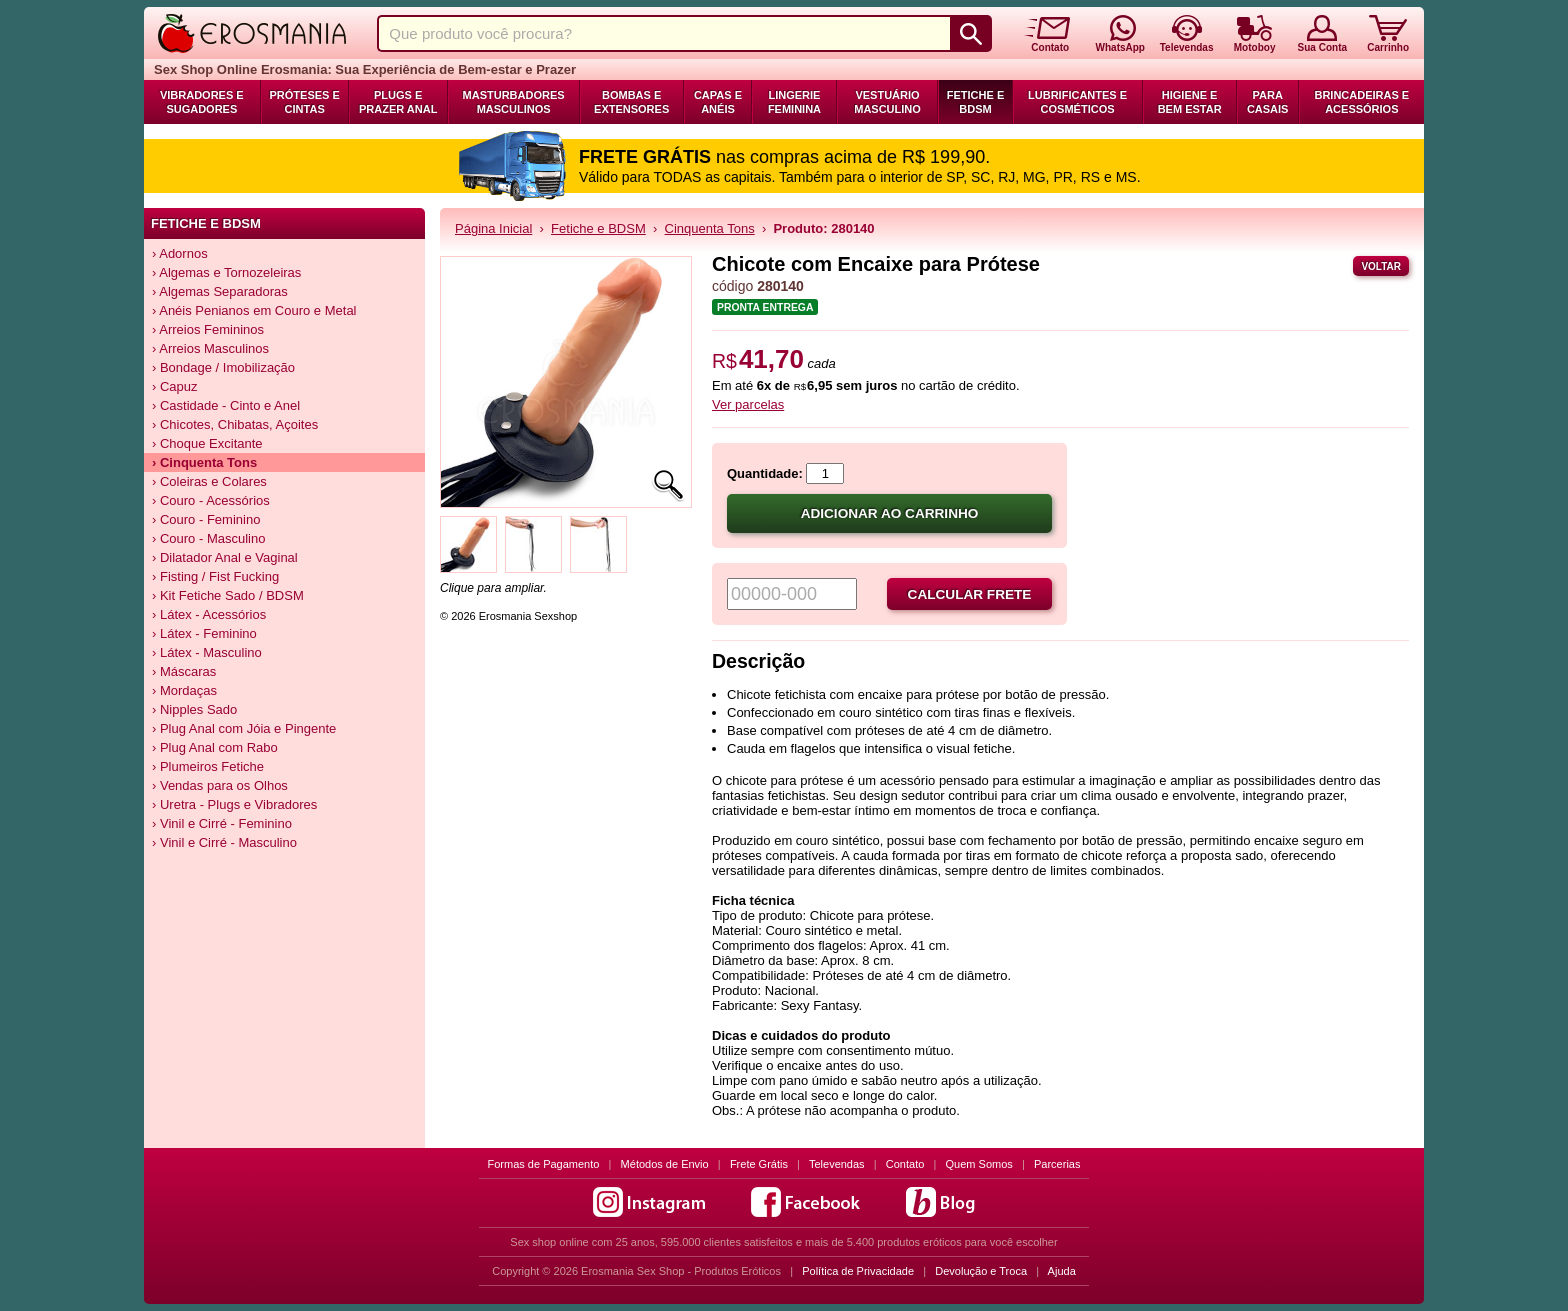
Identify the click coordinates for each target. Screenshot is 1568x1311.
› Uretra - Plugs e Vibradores (234, 804)
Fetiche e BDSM (975, 102)
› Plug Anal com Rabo (215, 747)
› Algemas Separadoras (220, 291)
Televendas (837, 1164)
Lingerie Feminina (794, 102)
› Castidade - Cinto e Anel (226, 405)
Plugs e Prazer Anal (398, 102)
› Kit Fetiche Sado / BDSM (228, 595)
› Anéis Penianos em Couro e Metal (254, 310)
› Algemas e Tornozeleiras (226, 272)
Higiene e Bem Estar (1190, 102)
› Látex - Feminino (204, 633)
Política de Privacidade (858, 1271)
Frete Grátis (759, 1164)
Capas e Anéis (718, 102)
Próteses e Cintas (305, 102)
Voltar (1381, 266)
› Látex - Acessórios (209, 614)
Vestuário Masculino (887, 102)
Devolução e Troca (981, 1271)
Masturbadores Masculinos (514, 102)
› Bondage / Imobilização (223, 367)
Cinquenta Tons (710, 228)
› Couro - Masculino (208, 538)
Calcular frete (970, 594)
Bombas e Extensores (631, 102)
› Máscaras (184, 671)
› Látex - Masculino (207, 652)
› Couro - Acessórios (211, 500)
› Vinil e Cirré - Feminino (222, 823)
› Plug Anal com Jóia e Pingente (244, 728)
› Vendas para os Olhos (220, 785)
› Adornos (180, 253)
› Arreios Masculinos (210, 348)
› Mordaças (184, 690)
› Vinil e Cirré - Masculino (224, 842)
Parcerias (1057, 1164)
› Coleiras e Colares (209, 481)
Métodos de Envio (665, 1164)
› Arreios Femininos (208, 329)
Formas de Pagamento (544, 1164)
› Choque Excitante (207, 443)
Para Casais (1268, 102)
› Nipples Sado (194, 709)
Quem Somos (979, 1164)
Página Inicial (493, 228)
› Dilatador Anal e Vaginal (225, 557)
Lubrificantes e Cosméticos (1077, 102)
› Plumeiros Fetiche (208, 766)
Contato (905, 1164)
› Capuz (175, 386)
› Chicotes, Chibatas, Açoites (235, 424)
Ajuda (1062, 1271)
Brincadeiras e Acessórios (1361, 102)
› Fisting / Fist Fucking (215, 576)
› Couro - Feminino (206, 519)
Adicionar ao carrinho (890, 513)
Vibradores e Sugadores (202, 102)
